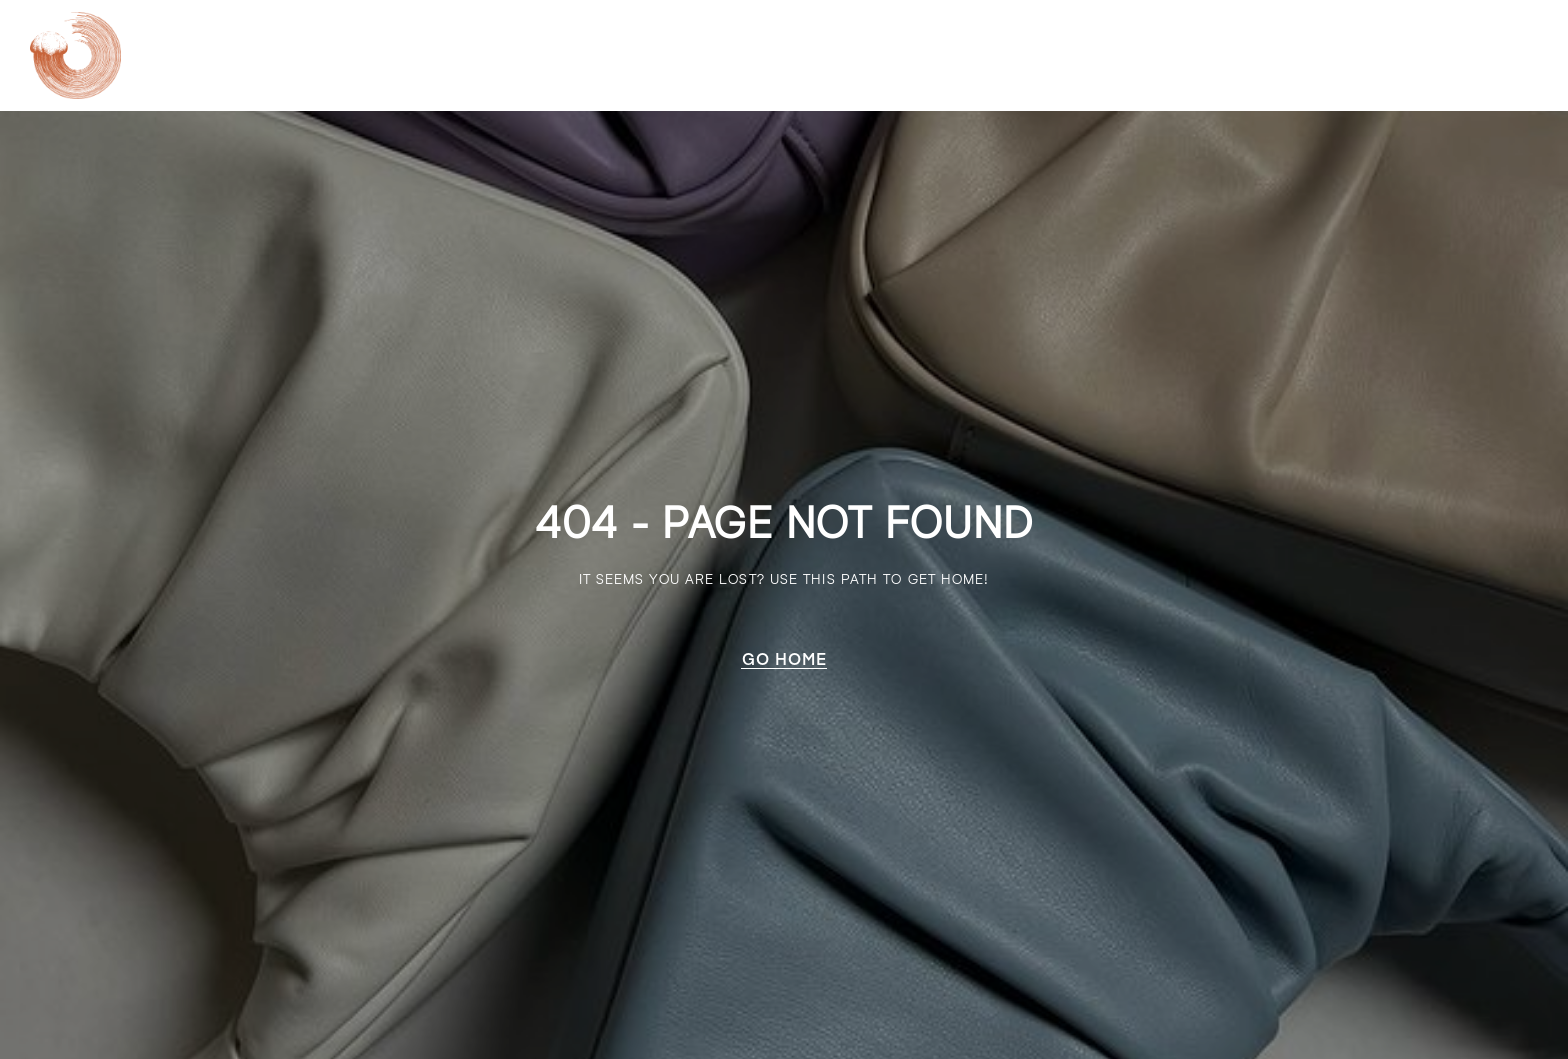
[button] (784, 659)
